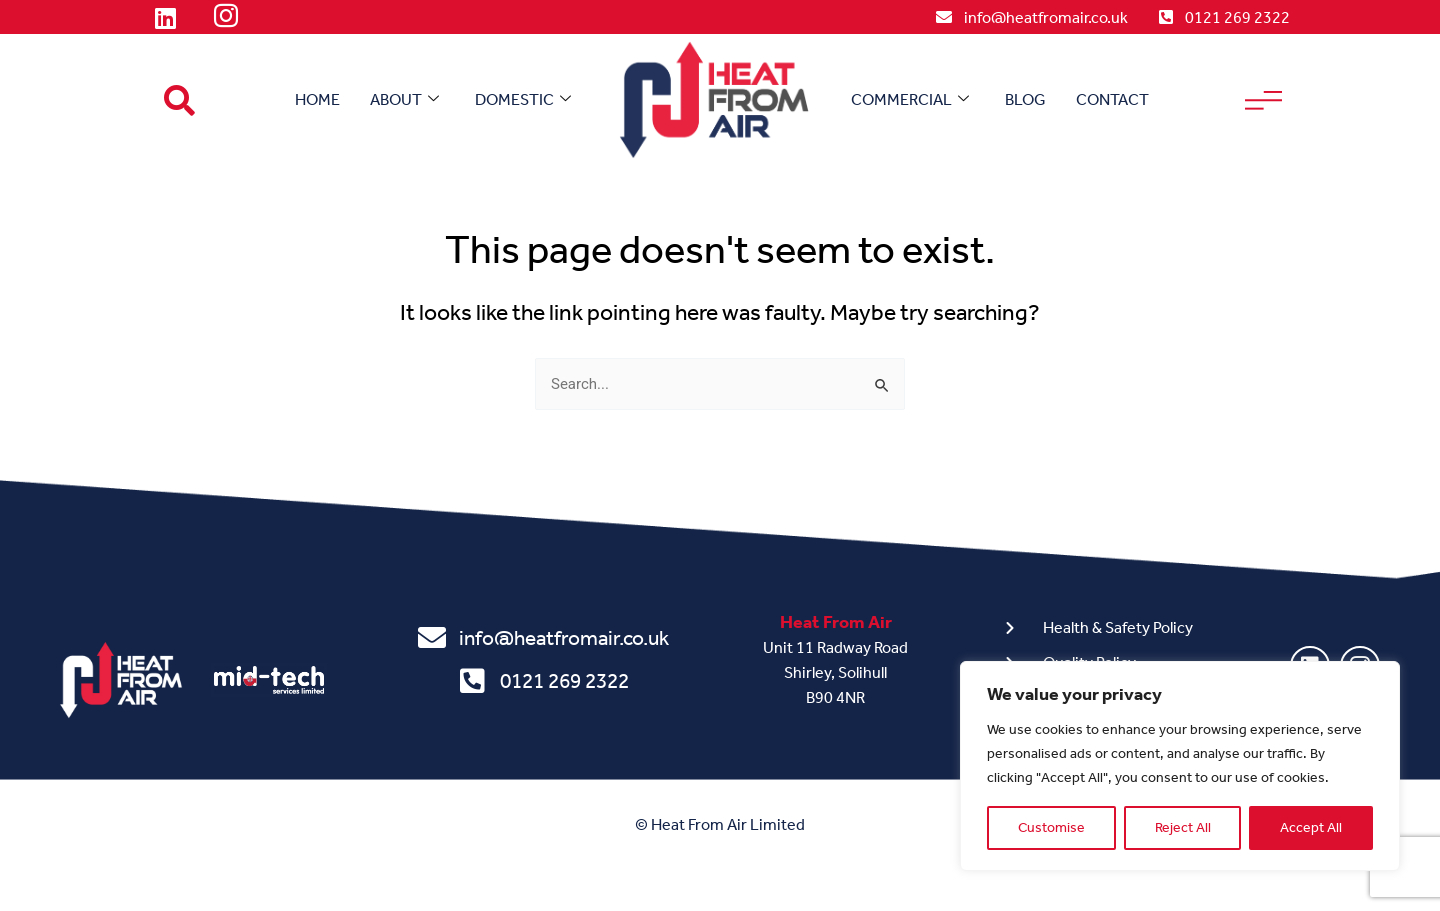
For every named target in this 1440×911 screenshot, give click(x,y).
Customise (1051, 827)
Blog (1025, 99)
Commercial (910, 100)
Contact (1112, 99)
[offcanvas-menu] (1263, 100)
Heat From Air (836, 622)
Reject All (1183, 827)
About (404, 100)
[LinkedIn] (165, 18)
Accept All (1311, 827)
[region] (1180, 766)
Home (317, 99)
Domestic (523, 100)
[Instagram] (226, 18)
